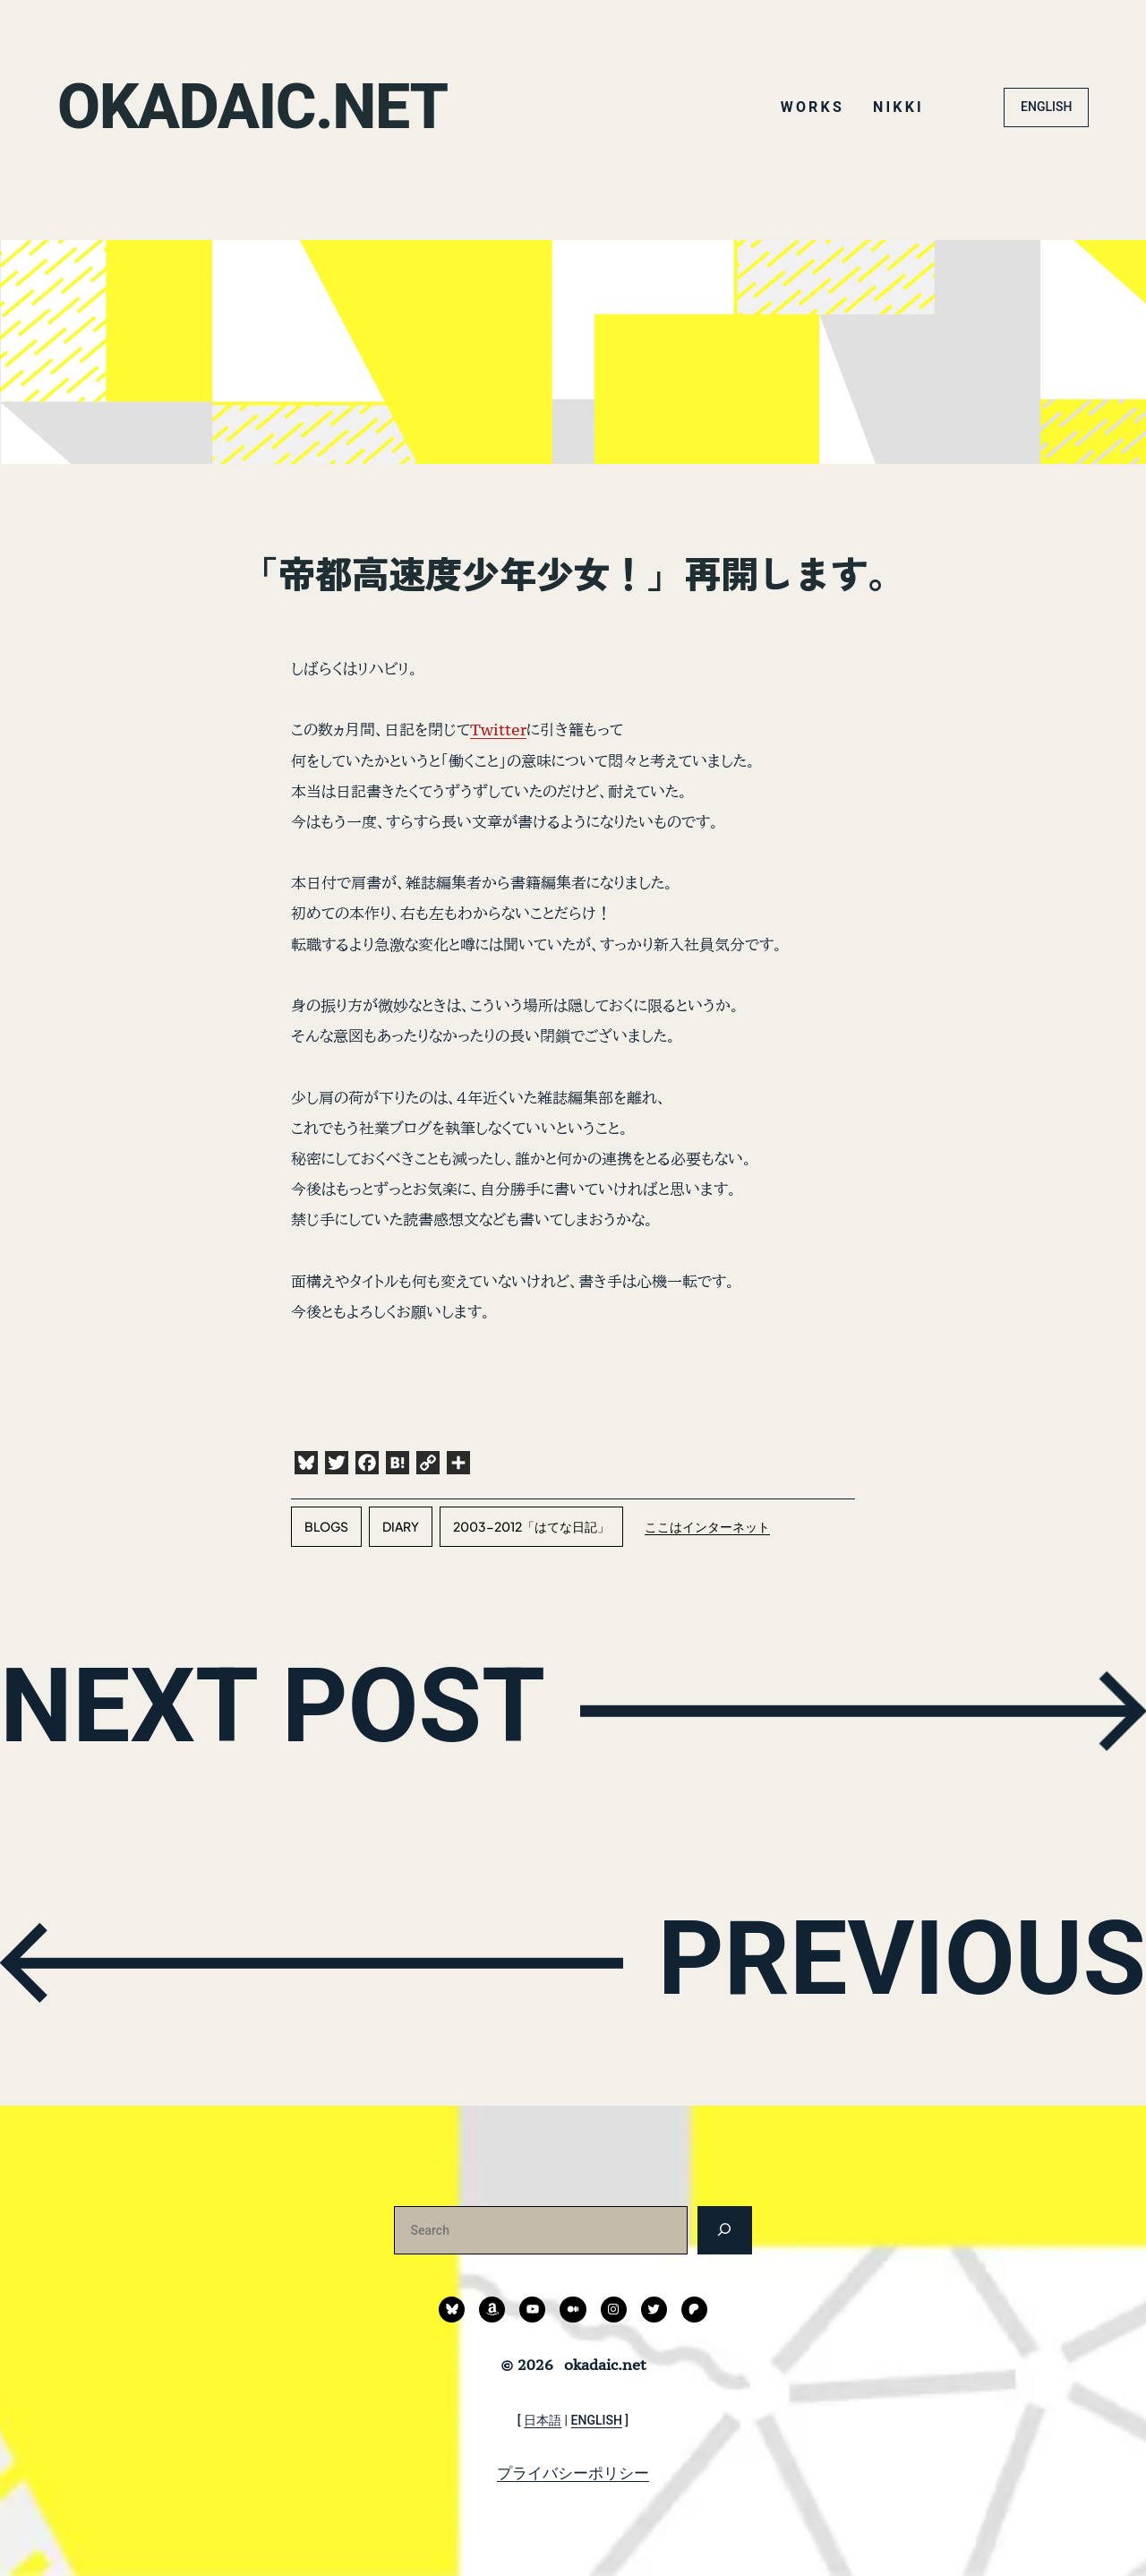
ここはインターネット (707, 1526)
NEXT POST (274, 1706)
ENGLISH (1046, 106)
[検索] (724, 2230)
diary (400, 1526)
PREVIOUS (900, 1959)
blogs (326, 1526)
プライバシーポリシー (573, 2473)
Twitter (498, 729)
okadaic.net (253, 106)
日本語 (542, 2420)
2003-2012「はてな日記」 (531, 1526)
